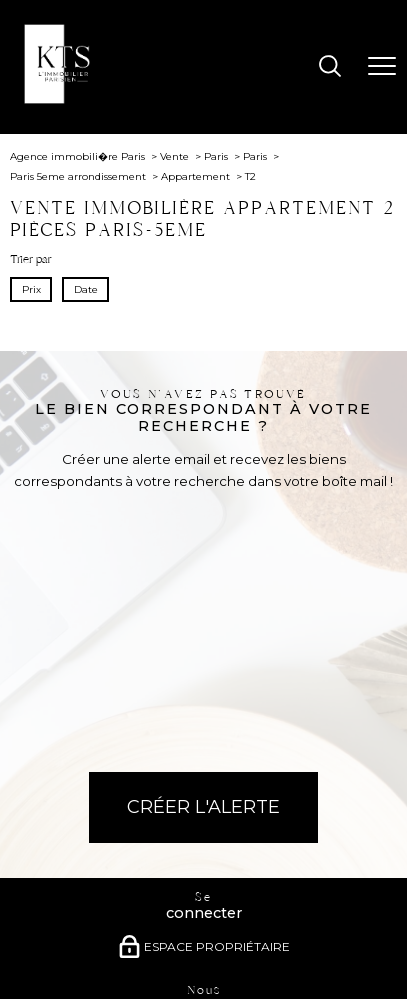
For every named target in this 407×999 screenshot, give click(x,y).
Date (85, 289)
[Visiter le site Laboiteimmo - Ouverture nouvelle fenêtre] (204, 976)
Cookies (366, 946)
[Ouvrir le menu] (382, 67)
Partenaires (237, 946)
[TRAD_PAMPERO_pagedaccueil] (64, 99)
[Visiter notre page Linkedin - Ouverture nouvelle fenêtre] (246, 785)
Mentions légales (124, 946)
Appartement (195, 176)
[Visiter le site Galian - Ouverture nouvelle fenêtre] (120, 892)
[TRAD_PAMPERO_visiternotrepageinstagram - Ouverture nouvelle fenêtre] (204, 785)
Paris (216, 156)
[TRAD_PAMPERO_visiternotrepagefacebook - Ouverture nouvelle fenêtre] (162, 785)
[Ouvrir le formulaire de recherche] (330, 67)
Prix (31, 289)
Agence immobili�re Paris (77, 156)
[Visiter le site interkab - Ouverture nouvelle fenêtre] (247, 887)
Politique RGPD (307, 946)
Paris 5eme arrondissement (78, 176)
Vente (174, 156)
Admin (187, 946)
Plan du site (50, 946)
